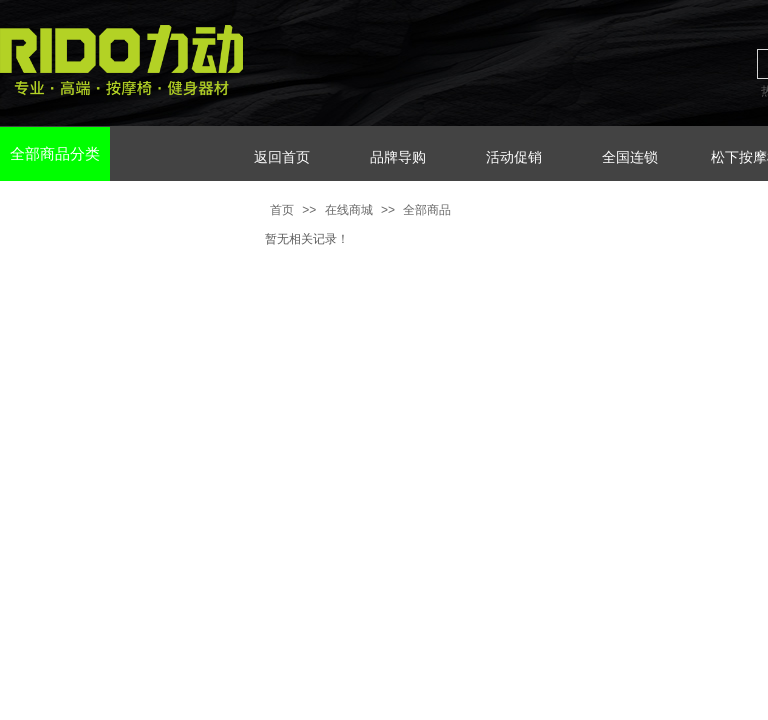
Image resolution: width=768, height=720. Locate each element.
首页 (282, 210)
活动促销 (514, 157)
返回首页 (282, 157)
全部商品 (427, 210)
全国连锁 (630, 157)
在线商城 (349, 210)
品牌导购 (398, 157)
